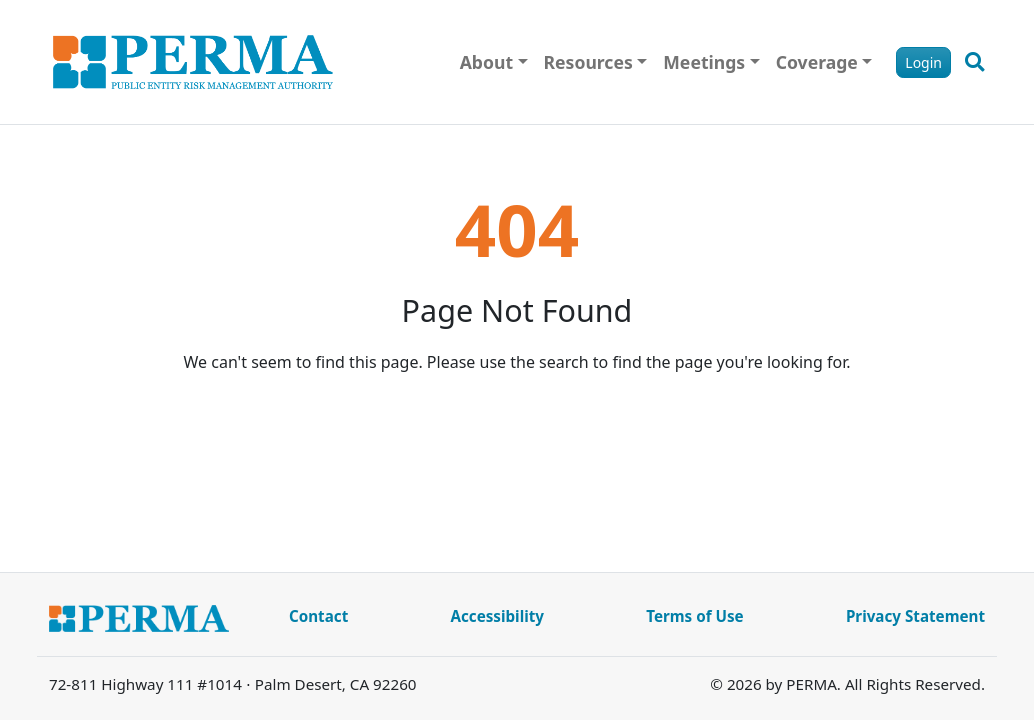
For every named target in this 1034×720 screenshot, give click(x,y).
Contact (318, 616)
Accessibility (497, 616)
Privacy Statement (915, 616)
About (486, 62)
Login (923, 62)
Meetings (704, 62)
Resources (588, 62)
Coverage (817, 62)
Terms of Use (694, 616)
